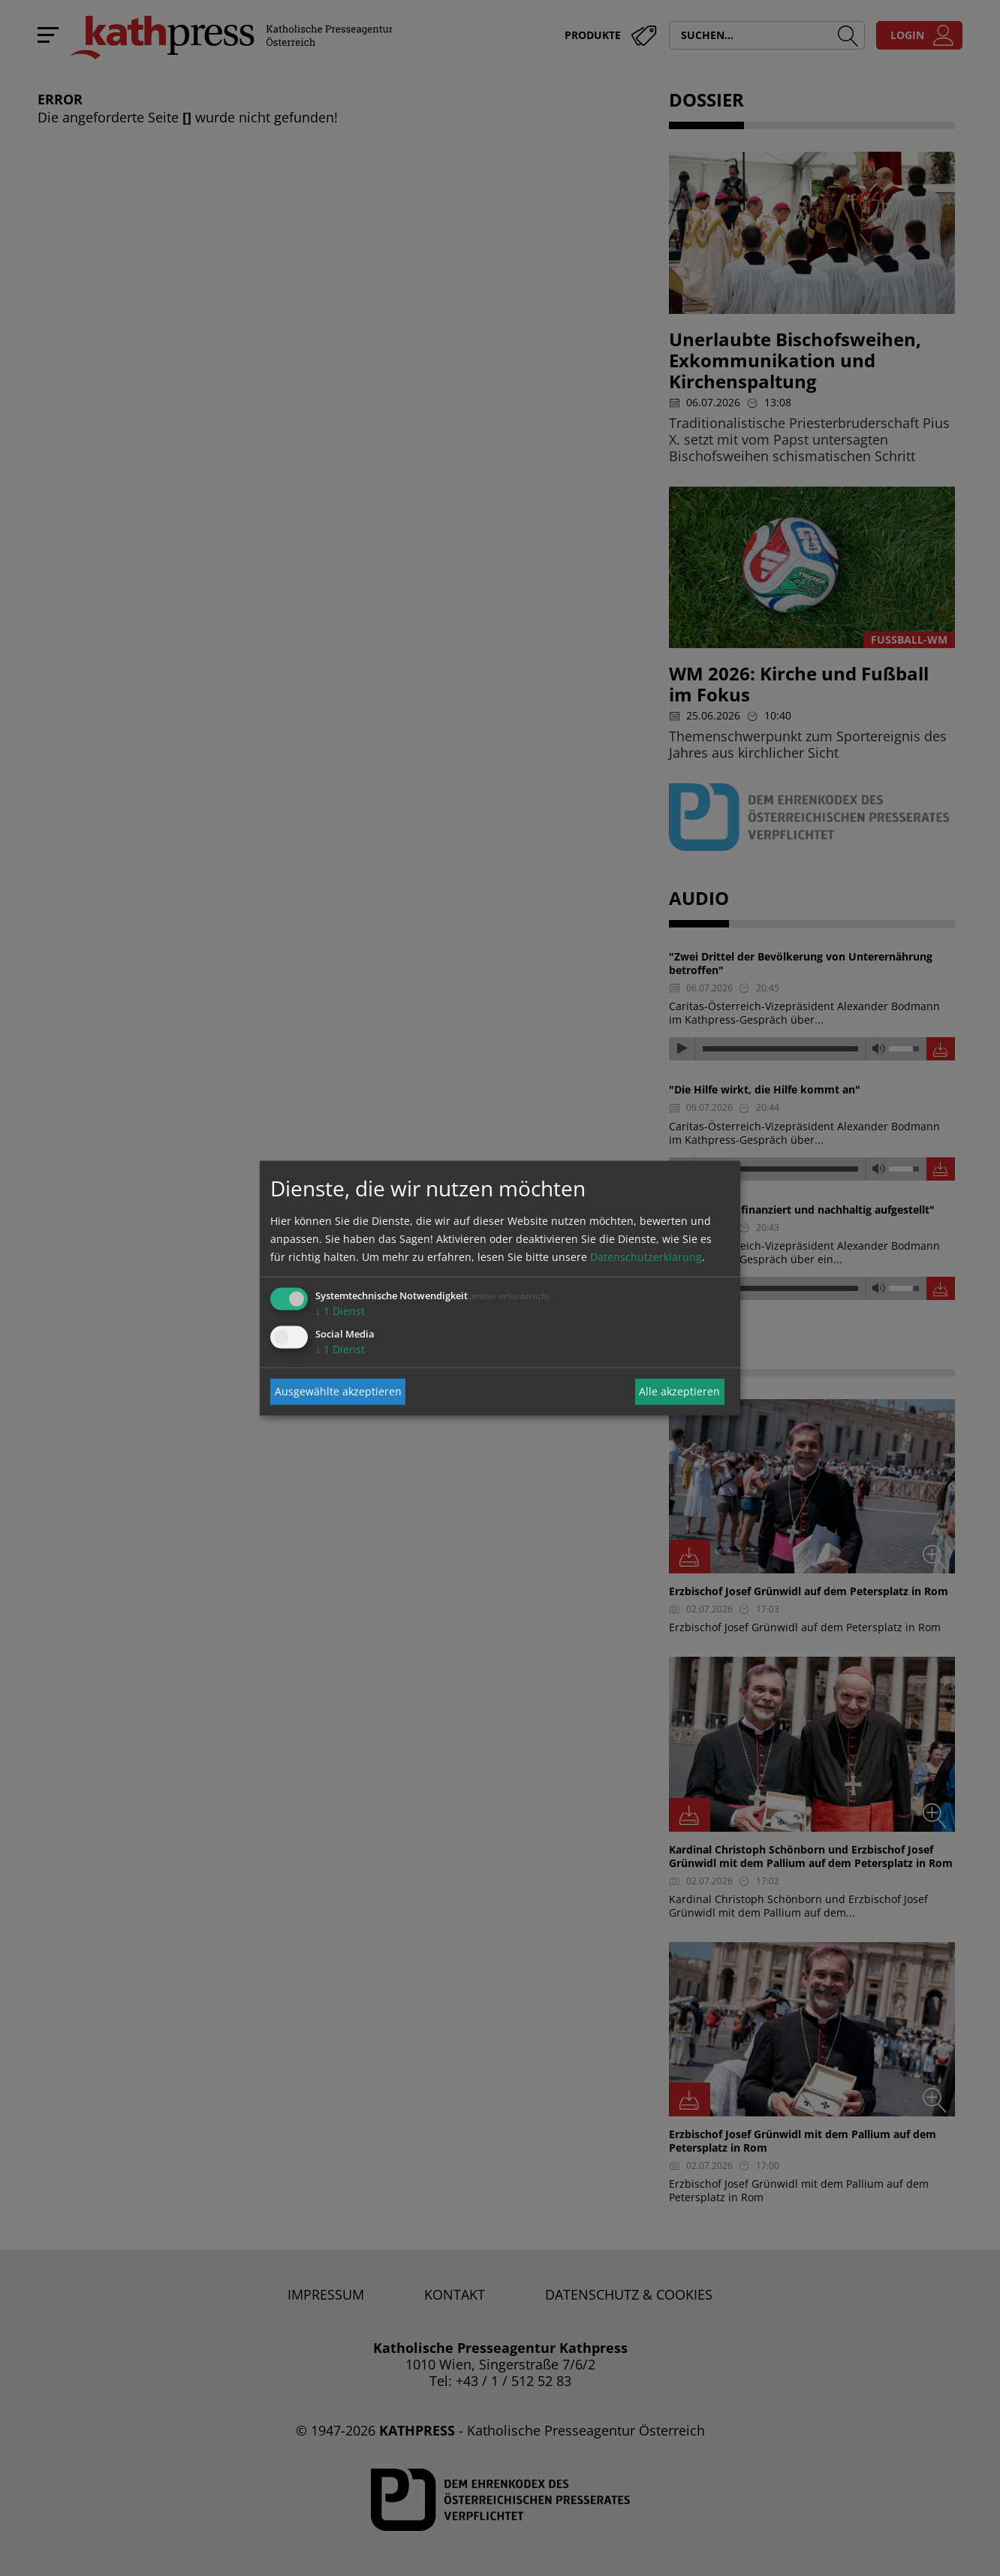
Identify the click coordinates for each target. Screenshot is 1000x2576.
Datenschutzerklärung (646, 1256)
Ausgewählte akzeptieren (338, 1391)
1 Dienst (340, 1310)
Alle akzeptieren (679, 1391)
